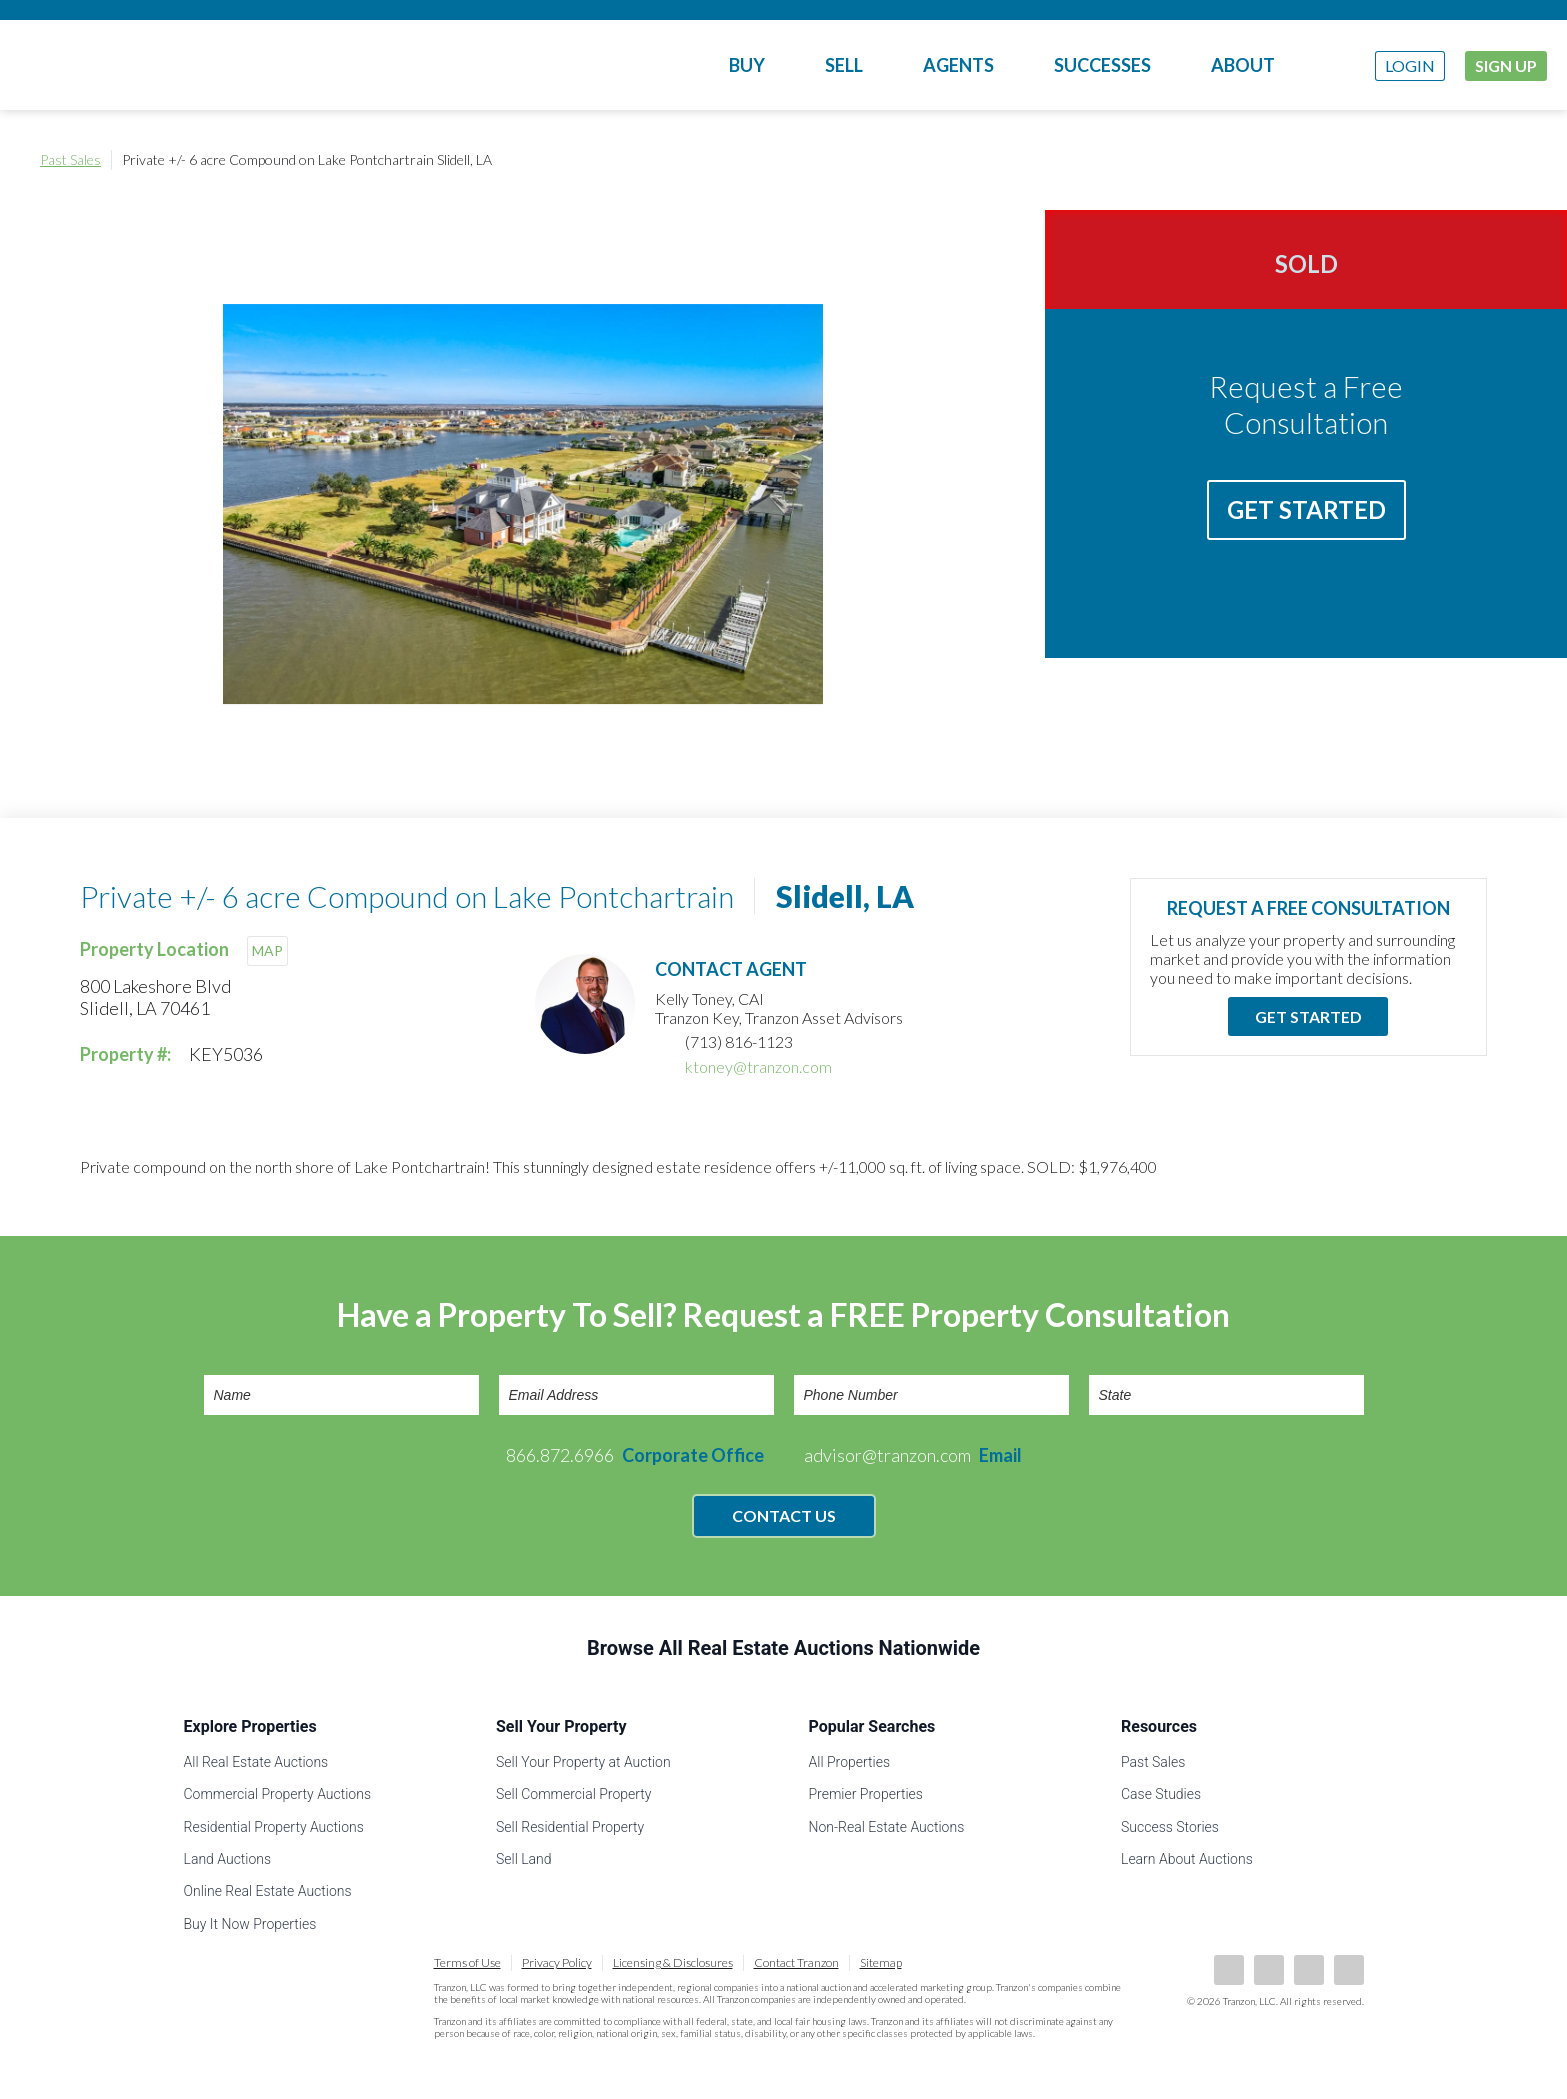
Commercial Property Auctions (278, 1794)
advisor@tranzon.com (913, 1455)
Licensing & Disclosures (673, 1962)
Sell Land (524, 1859)
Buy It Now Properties (250, 1924)
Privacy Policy (557, 1962)
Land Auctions (228, 1859)
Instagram (1349, 1970)
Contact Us (784, 1515)
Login (1410, 65)
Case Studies (1161, 1794)
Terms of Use (467, 1962)
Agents (958, 65)
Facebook (1229, 1970)
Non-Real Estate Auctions (887, 1827)
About (1243, 65)
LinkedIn (1269, 1970)
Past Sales (70, 159)
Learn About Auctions (1187, 1859)
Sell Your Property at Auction (583, 1762)
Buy (747, 65)
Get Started (1306, 509)
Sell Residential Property (570, 1827)
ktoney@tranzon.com (758, 1066)
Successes (1102, 65)
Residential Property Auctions (274, 1827)
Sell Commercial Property (573, 1794)
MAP (267, 950)
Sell (844, 65)
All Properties (850, 1762)
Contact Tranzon (796, 1962)
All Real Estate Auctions (256, 1762)
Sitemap (881, 1962)
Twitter (1309, 1970)
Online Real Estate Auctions (268, 1891)
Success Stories (1170, 1827)
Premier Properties (866, 1794)
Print (1507, 160)
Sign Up (1506, 65)
